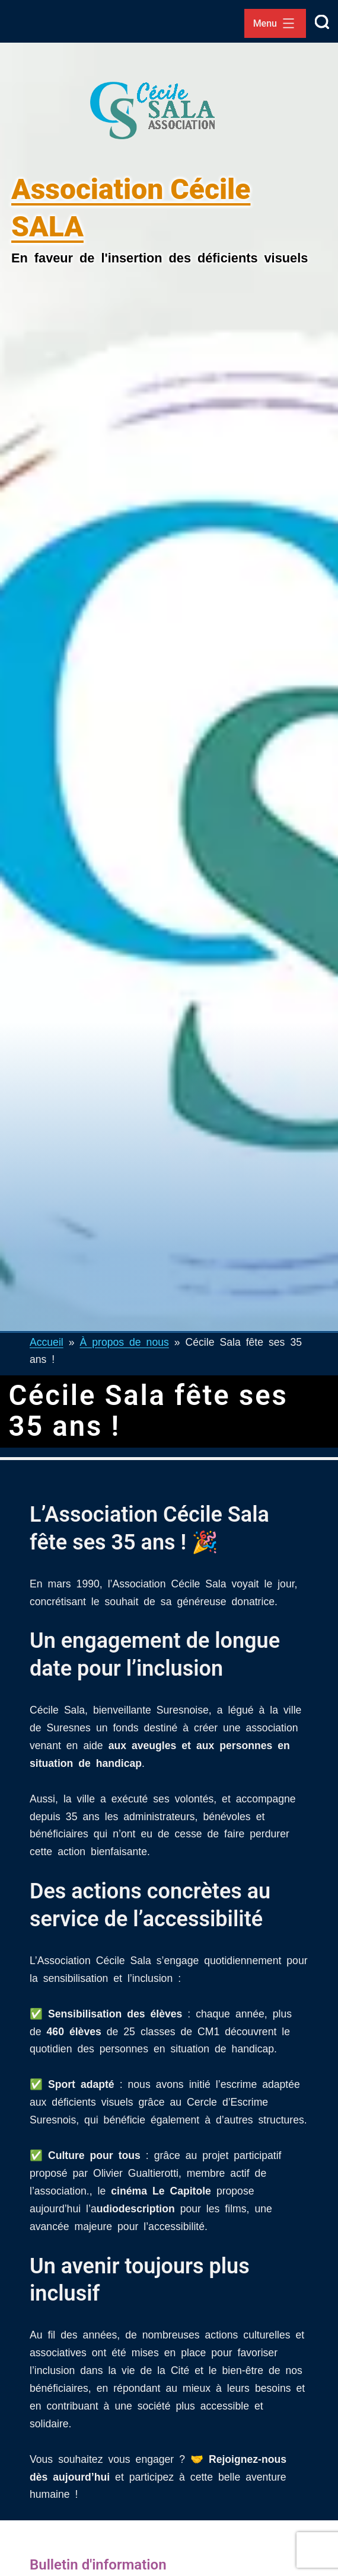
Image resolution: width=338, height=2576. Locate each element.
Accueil (46, 1341)
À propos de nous (124, 1341)
